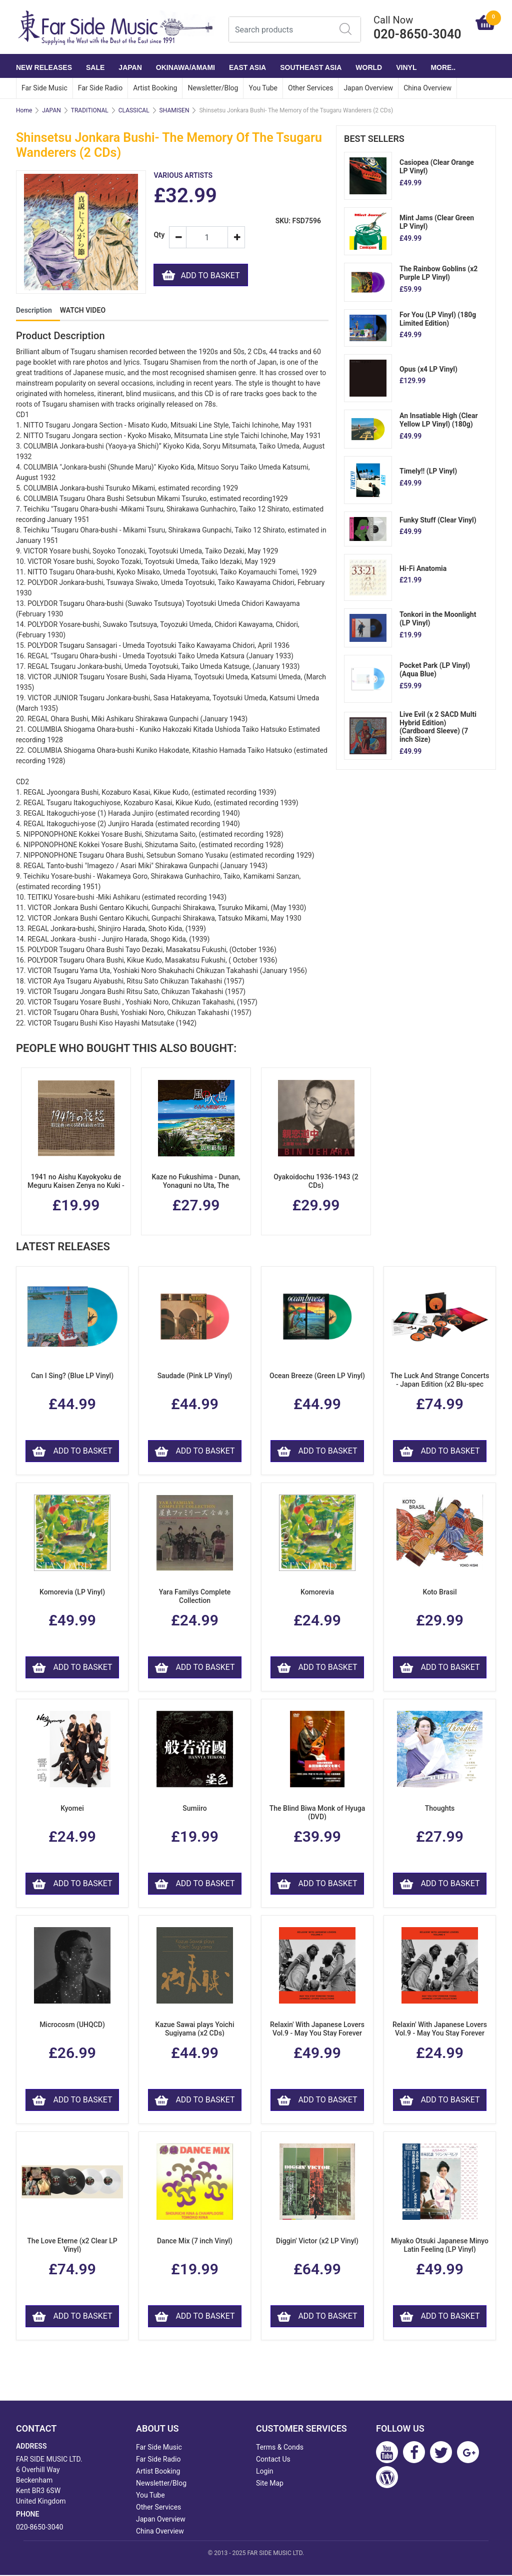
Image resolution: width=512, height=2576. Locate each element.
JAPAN (130, 67)
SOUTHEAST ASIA (311, 67)
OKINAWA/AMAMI (185, 67)
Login (265, 2472)
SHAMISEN (175, 110)
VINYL (406, 67)
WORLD (369, 67)
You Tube (263, 88)
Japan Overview (368, 88)
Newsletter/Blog (213, 88)
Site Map (270, 2484)
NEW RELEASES (44, 67)
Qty (157, 235)
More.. (443, 67)
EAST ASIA (247, 67)
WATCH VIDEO (83, 311)
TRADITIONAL (89, 110)
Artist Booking (155, 88)
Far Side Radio (100, 88)
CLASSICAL (134, 110)
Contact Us (273, 2460)
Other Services (310, 88)
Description (34, 311)
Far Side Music (45, 88)
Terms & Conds (280, 2448)
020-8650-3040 (39, 2528)
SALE (95, 67)
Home (24, 110)
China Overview (428, 88)
